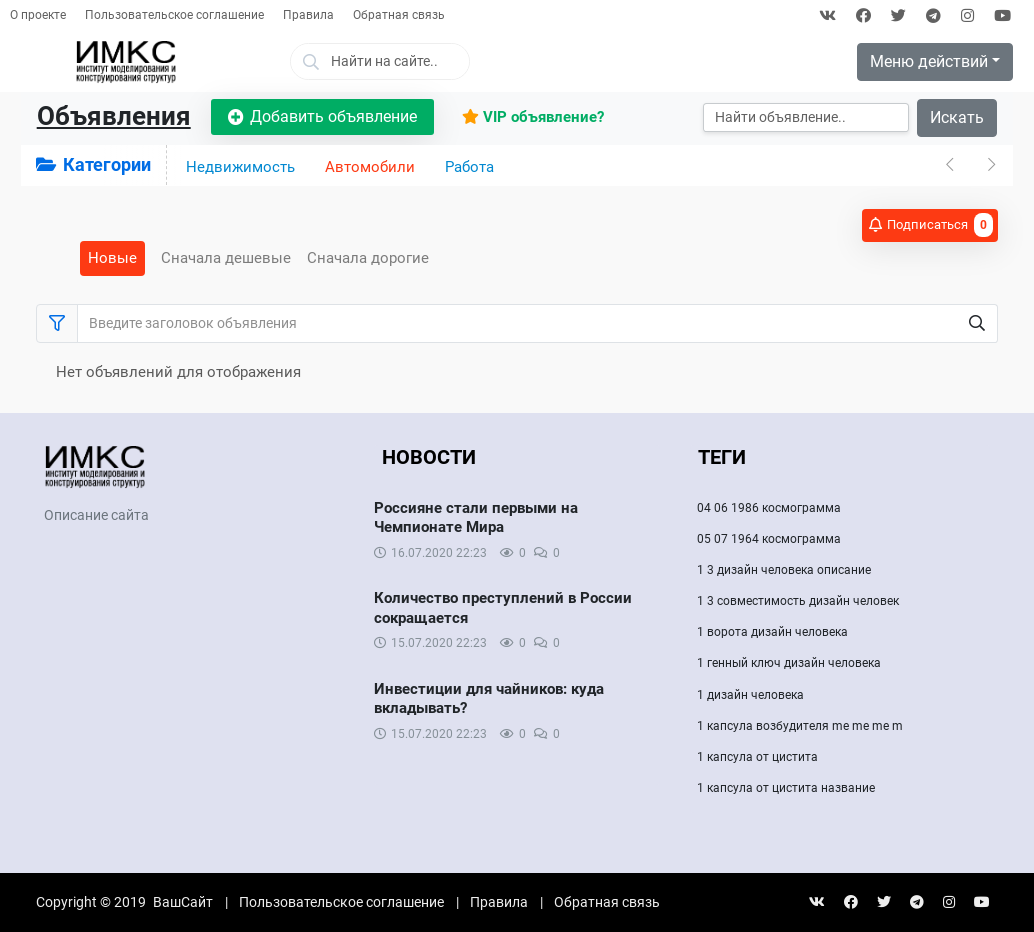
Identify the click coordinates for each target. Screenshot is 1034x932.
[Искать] (806, 117)
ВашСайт (183, 902)
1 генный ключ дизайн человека (789, 663)
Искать (957, 117)
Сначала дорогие (368, 258)
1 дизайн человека (750, 695)
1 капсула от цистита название (786, 788)
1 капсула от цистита (757, 757)
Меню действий (929, 61)
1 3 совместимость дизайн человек (798, 601)
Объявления (114, 116)
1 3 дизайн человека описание (784, 570)
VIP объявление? (533, 117)
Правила (308, 15)
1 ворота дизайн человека (772, 632)
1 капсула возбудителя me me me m (800, 726)
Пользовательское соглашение (174, 15)
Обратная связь (399, 15)
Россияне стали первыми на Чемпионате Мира (476, 518)
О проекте (38, 15)
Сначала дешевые (226, 258)
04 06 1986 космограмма (769, 508)
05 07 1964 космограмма (769, 539)
